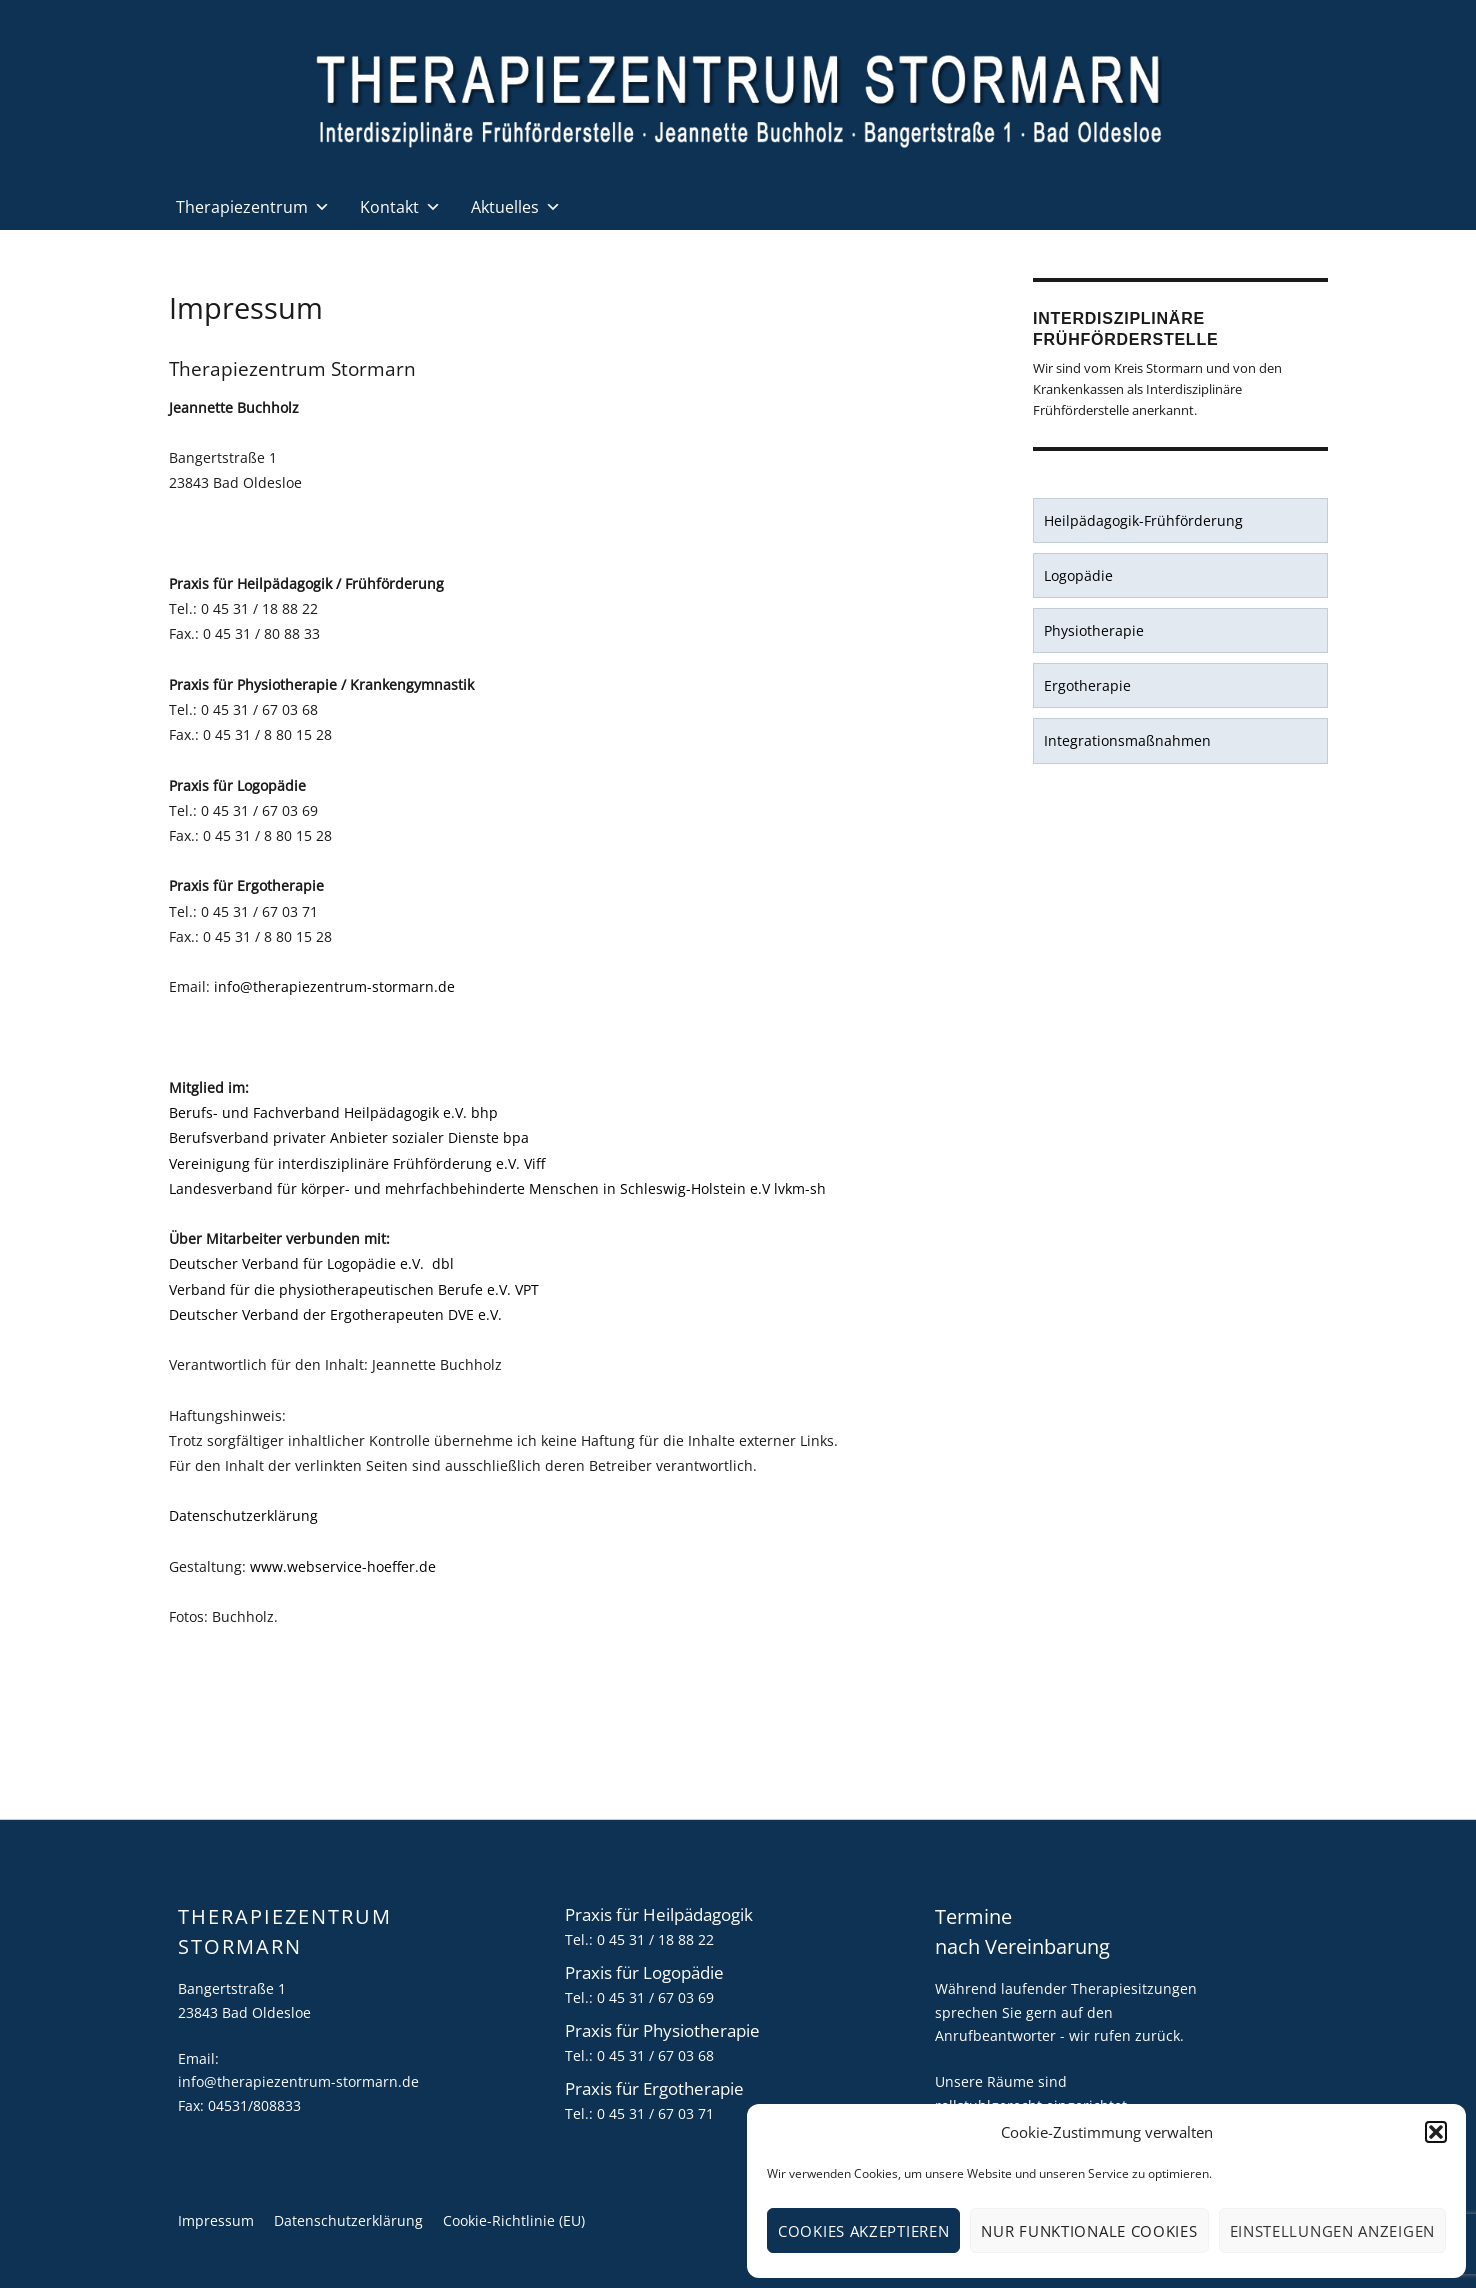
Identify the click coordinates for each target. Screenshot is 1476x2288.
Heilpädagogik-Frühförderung (1143, 520)
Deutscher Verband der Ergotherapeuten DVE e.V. (335, 1314)
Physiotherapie (1094, 630)
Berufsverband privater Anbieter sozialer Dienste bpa (349, 1137)
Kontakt (400, 207)
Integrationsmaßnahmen (1127, 740)
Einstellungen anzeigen (1332, 2231)
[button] (1436, 2132)
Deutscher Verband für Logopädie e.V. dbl (311, 1263)
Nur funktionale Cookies (1089, 2231)
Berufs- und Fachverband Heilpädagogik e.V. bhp (333, 1112)
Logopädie (1078, 575)
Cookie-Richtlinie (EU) (514, 2220)
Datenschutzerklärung (243, 1515)
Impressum (216, 2220)
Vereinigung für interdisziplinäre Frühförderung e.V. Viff (357, 1163)
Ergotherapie (1087, 685)
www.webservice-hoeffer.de (343, 1566)
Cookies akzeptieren (863, 2231)
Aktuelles (516, 207)
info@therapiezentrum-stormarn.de (334, 986)
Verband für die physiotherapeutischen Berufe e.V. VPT (354, 1289)
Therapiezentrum (253, 207)
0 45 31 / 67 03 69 (655, 1997)
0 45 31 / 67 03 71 (655, 2113)
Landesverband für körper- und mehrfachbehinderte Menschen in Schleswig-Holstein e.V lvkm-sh (497, 1188)
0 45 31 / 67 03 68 (655, 2055)
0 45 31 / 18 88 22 (655, 1939)
